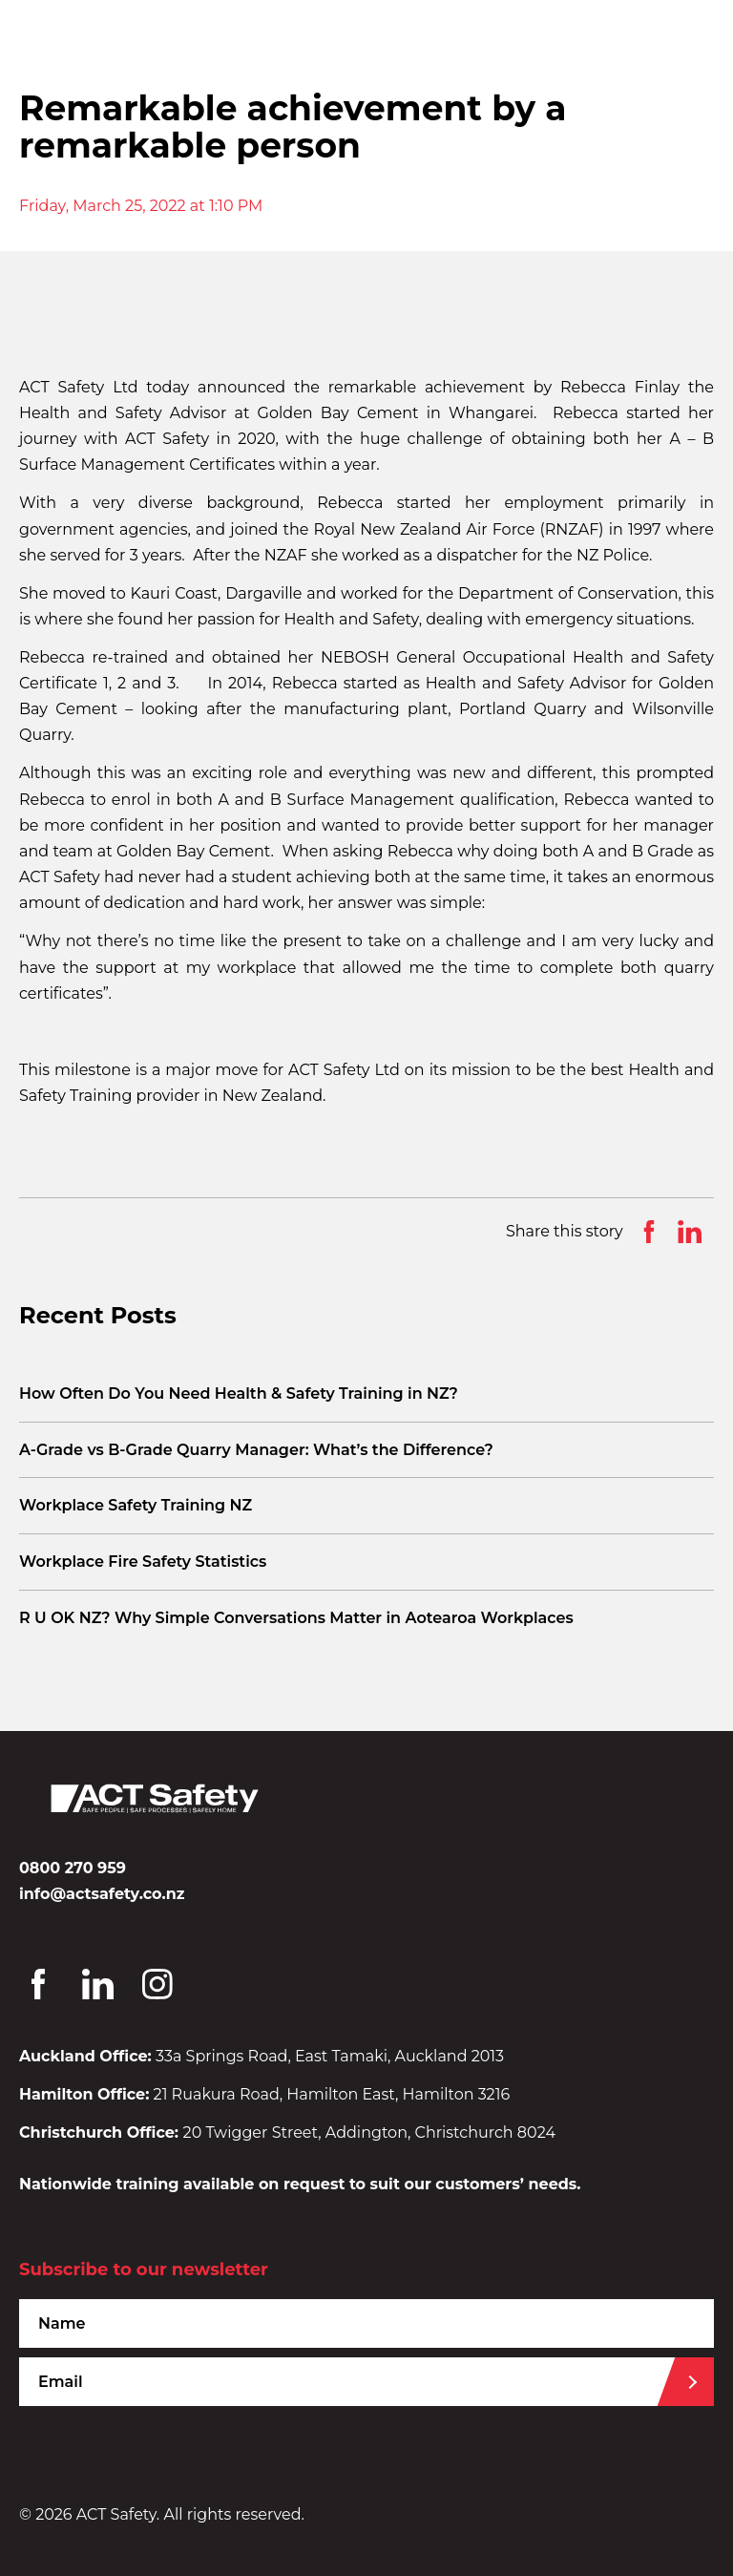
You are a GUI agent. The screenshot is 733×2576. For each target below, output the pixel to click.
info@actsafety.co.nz (101, 1894)
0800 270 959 (72, 1868)
